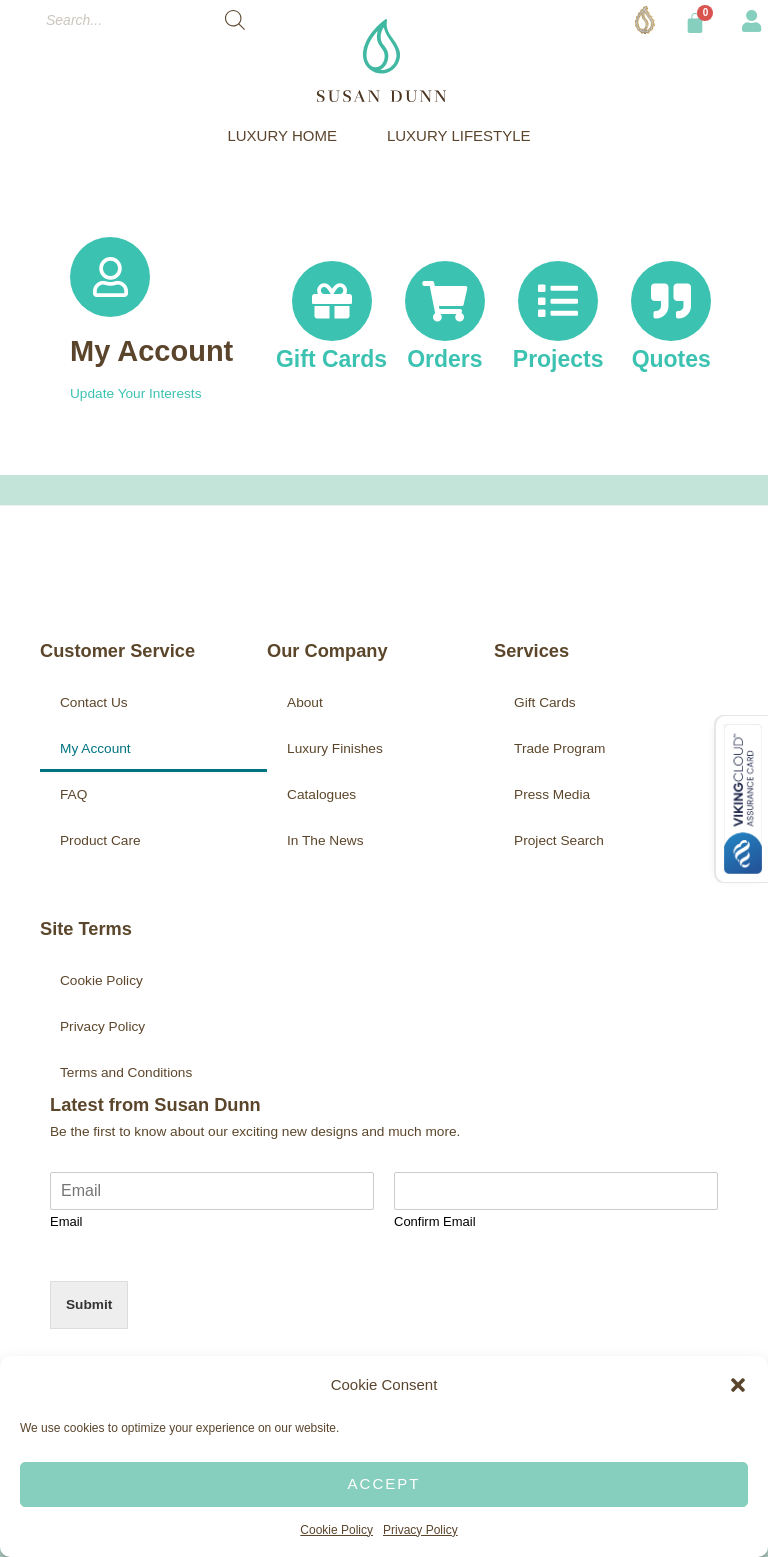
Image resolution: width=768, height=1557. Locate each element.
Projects (558, 359)
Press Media (552, 794)
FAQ (73, 794)
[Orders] (445, 302)
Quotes (671, 359)
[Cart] (695, 23)
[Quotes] (671, 302)
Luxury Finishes (335, 748)
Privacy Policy (420, 1530)
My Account (151, 351)
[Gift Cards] (332, 286)
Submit (89, 1304)
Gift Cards (545, 702)
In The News (325, 840)
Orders (444, 359)
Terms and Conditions (126, 1072)
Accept (384, 1483)
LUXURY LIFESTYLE (464, 136)
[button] (738, 1385)
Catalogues (321, 794)
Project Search (559, 840)
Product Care (100, 840)
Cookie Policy (336, 1530)
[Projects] (558, 302)
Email (66, 1221)
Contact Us (94, 702)
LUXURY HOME (286, 136)
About (305, 702)
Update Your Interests (136, 393)
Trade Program (559, 748)
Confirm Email (435, 1221)
